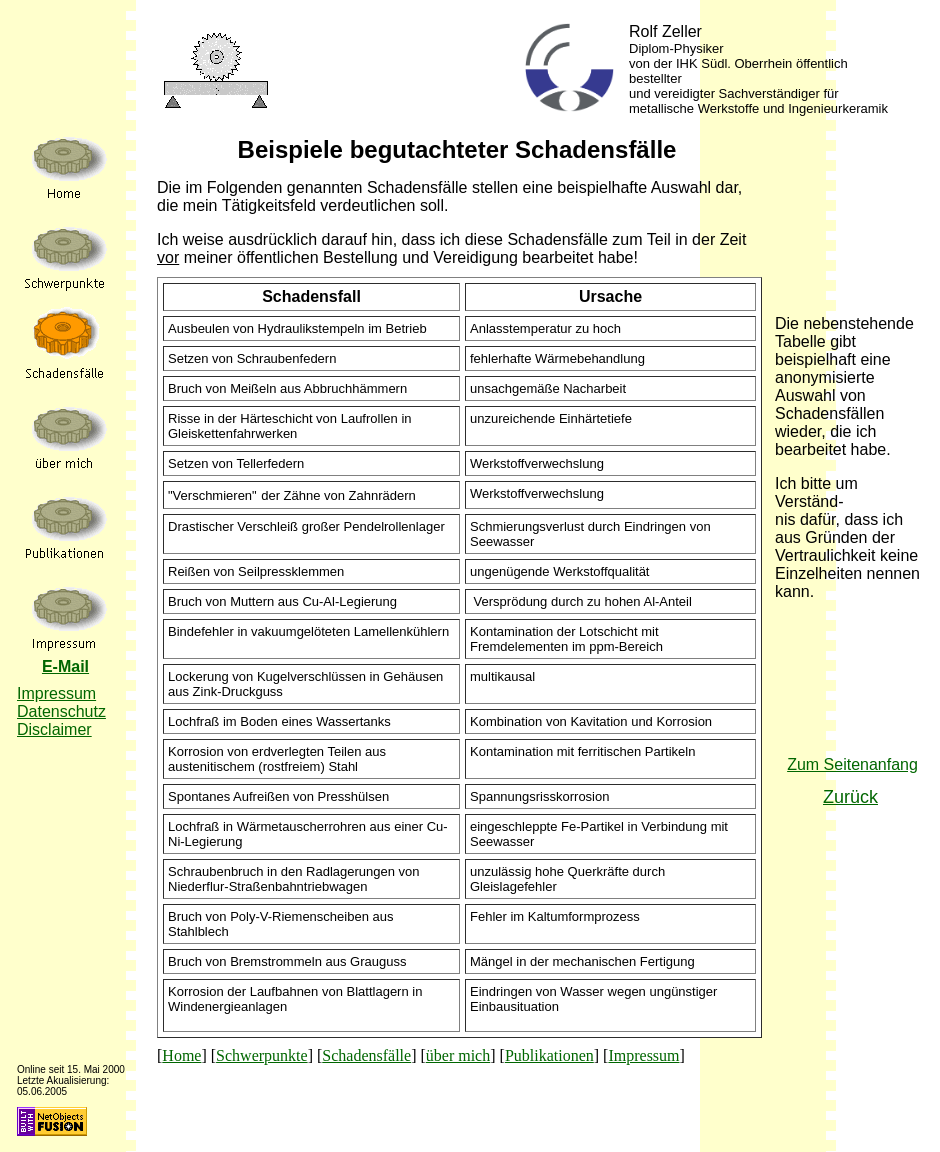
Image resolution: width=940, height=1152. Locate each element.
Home (181, 1055)
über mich (458, 1055)
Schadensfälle (366, 1055)
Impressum (643, 1055)
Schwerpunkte (262, 1055)
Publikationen (549, 1055)
